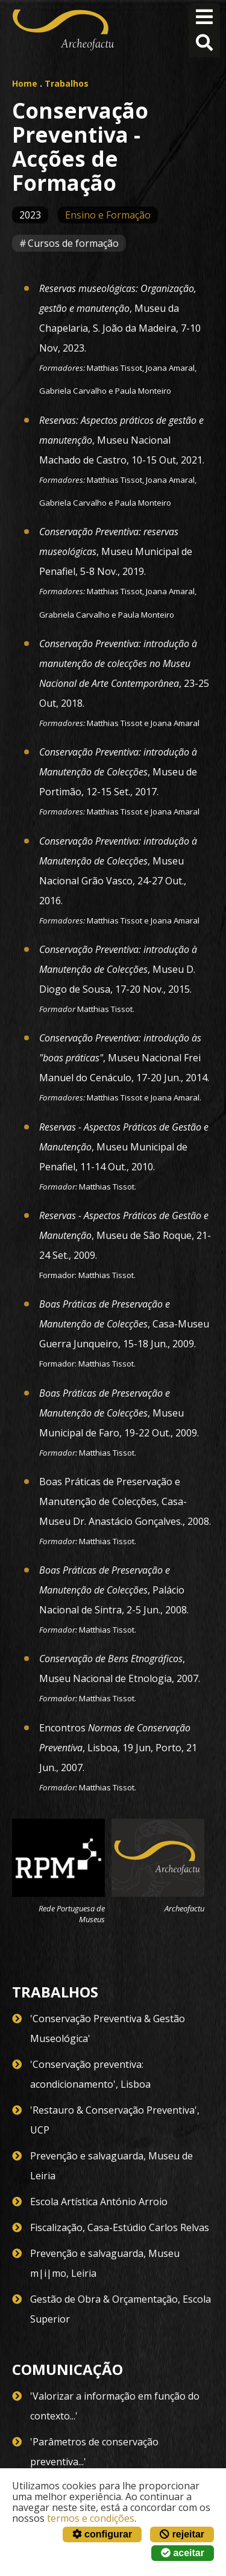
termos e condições (90, 2518)
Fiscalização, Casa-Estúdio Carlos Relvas (119, 2227)
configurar (102, 2534)
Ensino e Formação (108, 215)
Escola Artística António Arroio (99, 2201)
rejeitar (182, 2534)
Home (24, 83)
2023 (30, 215)
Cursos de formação (73, 243)
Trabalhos (67, 83)
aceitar (182, 2553)
